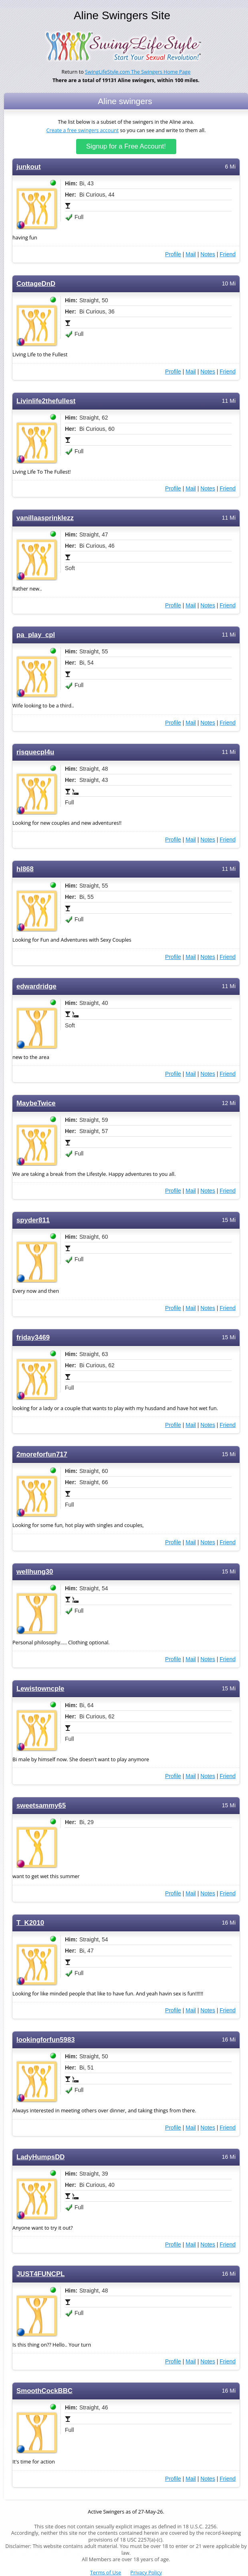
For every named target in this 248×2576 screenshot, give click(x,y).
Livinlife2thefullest (45, 401)
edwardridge (36, 986)
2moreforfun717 (41, 1454)
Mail (190, 254)
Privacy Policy (146, 2572)
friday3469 (33, 1337)
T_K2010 (30, 1923)
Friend (228, 254)
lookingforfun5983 (45, 2040)
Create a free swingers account (82, 130)
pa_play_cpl (35, 635)
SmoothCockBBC (44, 2391)
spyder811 (33, 1220)
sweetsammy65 (41, 1805)
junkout (28, 167)
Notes (207, 254)
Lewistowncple (40, 1688)
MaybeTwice (36, 1103)
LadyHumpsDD (40, 2157)
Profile (173, 254)
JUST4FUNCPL (40, 2274)
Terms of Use (105, 2572)
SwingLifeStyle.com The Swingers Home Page (138, 71)
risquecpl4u (35, 752)
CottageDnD (35, 283)
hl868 (25, 869)
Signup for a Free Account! (126, 146)
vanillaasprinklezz (45, 518)
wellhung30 (34, 1571)
